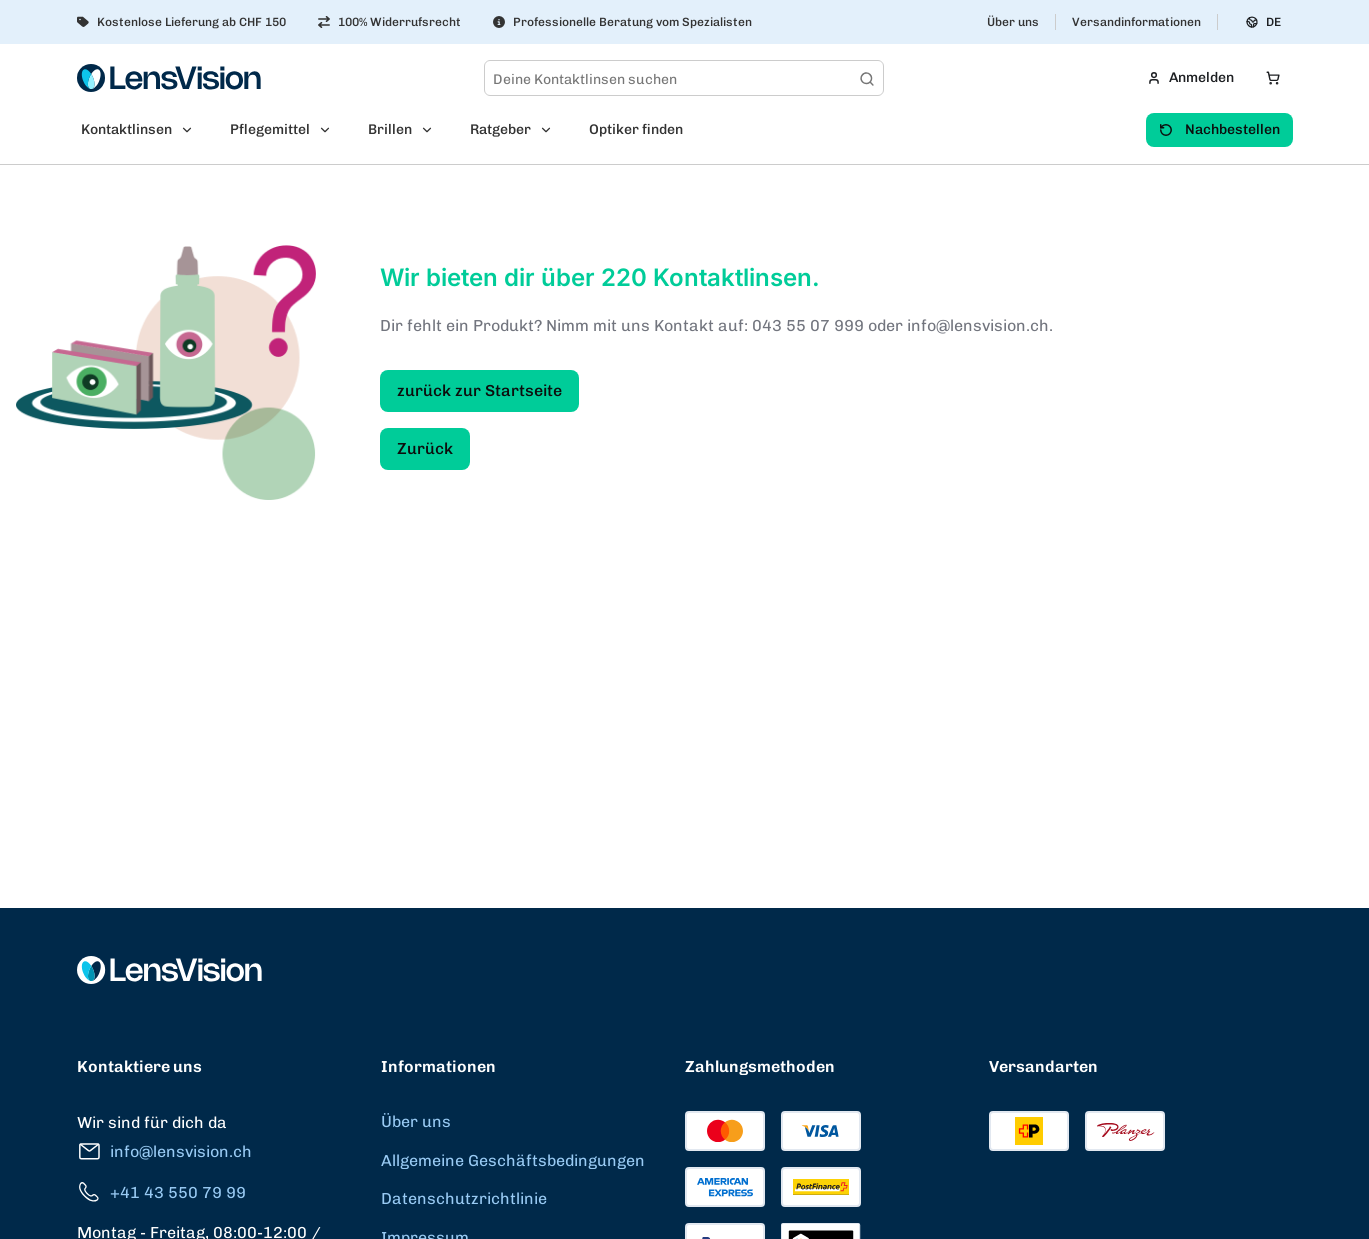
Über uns (1013, 22)
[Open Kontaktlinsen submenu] (193, 130)
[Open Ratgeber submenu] (552, 130)
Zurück (425, 448)
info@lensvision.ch (164, 1151)
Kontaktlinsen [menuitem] (126, 129)
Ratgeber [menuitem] (500, 129)
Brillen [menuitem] (390, 129)
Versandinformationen (1136, 22)
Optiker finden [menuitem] (636, 129)
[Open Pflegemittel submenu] (331, 130)
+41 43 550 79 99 (161, 1192)
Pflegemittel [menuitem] (270, 129)
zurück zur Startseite (479, 390)
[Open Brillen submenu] (433, 130)
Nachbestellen (1219, 129)
